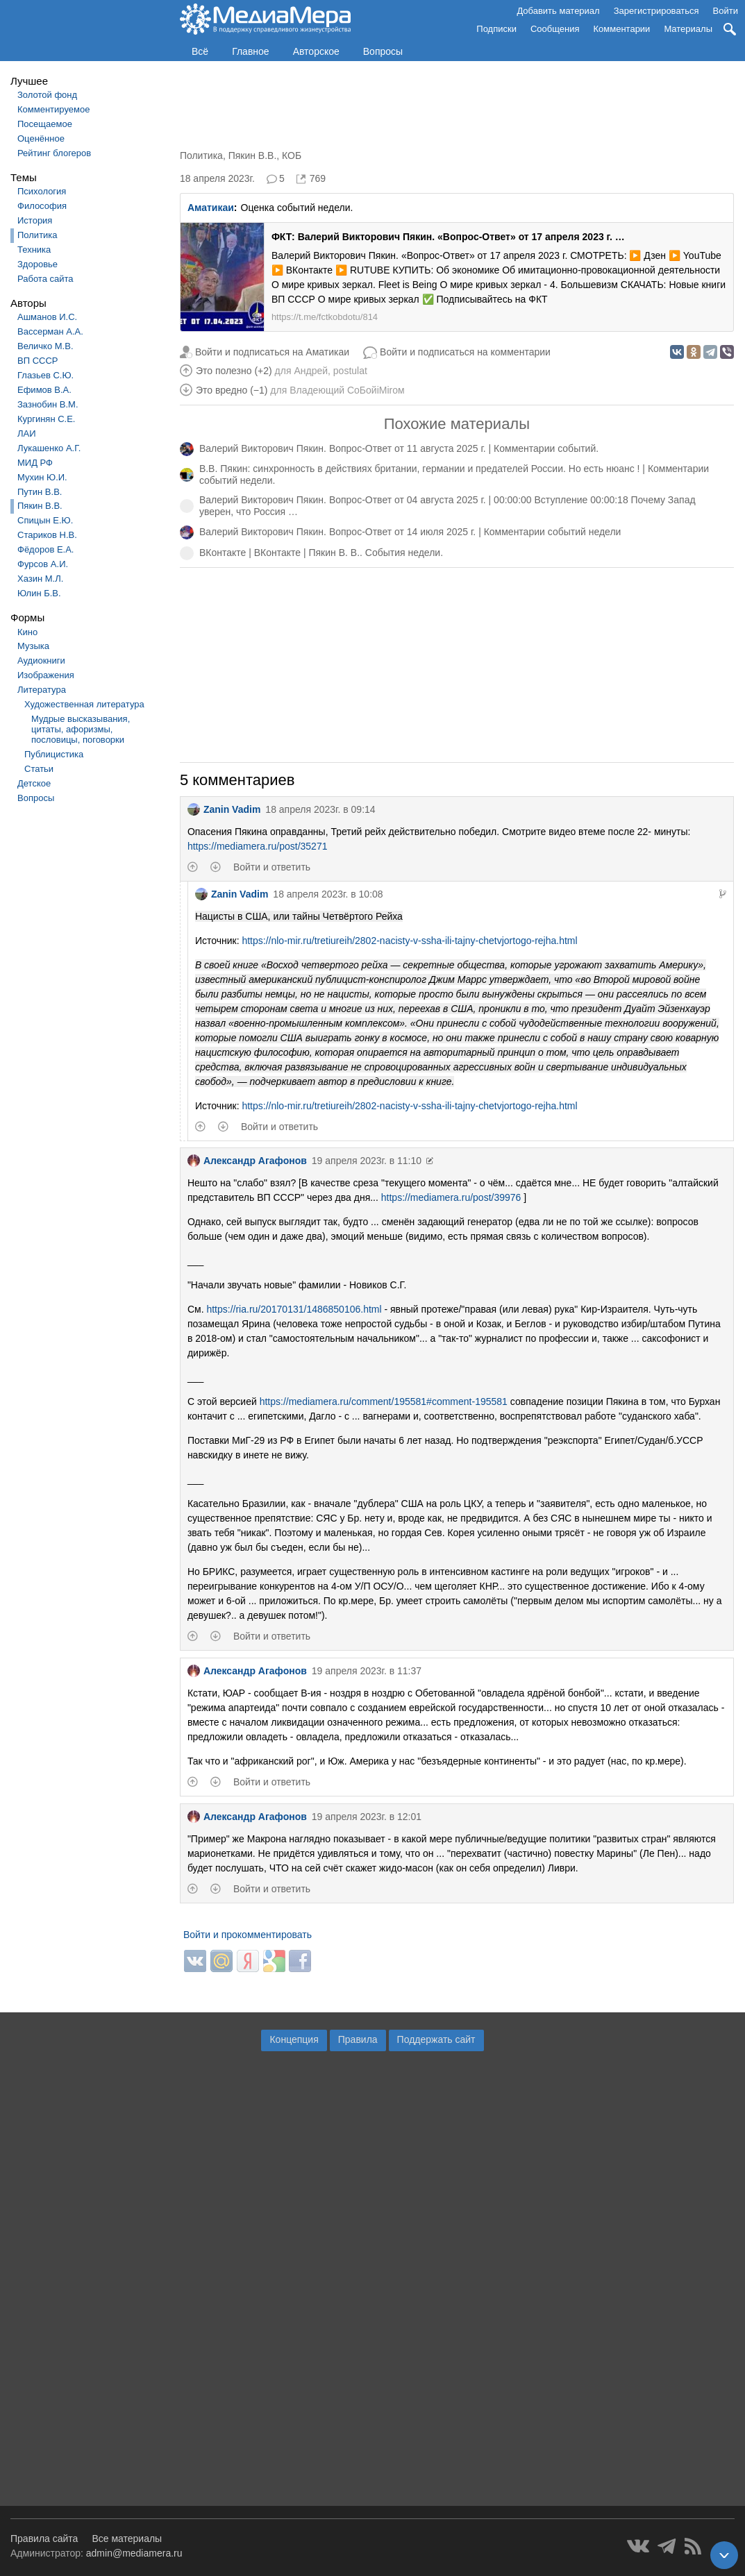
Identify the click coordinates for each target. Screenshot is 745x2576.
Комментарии (622, 29)
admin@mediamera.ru (134, 2553)
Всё (200, 51)
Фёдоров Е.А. (45, 549)
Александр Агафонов (247, 1160)
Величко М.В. (45, 346)
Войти (725, 11)
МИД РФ (35, 462)
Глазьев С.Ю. (45, 375)
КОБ (291, 155)
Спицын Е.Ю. (45, 520)
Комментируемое (53, 109)
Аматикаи (210, 207)
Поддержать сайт (436, 2039)
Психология (41, 191)
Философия (42, 206)
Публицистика (53, 754)
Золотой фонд (47, 95)
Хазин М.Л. (40, 578)
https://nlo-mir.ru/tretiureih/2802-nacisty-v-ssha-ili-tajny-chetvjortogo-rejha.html (409, 940)
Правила (358, 2039)
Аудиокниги (41, 660)
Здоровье (37, 264)
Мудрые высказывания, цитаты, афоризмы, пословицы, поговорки (80, 729)
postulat (350, 370)
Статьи (38, 769)
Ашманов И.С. (47, 317)
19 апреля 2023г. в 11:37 (366, 1670)
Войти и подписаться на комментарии (465, 351)
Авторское (316, 51)
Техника (34, 249)
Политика (37, 235)
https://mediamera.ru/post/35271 (257, 846)
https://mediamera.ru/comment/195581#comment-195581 (384, 1401)
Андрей (311, 370)
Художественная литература (84, 704)
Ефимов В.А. (44, 390)
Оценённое (41, 138)
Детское (34, 783)
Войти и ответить (271, 867)
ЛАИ (26, 433)
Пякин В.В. (39, 505)
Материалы (688, 29)
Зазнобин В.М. (47, 404)
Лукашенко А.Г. (49, 448)
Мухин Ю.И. (42, 477)
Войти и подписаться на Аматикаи (272, 351)
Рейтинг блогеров (54, 153)
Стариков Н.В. (47, 535)
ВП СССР (37, 360)
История (34, 220)
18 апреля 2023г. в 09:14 (320, 809)
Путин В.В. (39, 492)
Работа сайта (45, 278)
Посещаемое (44, 124)
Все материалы (127, 2538)
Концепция (293, 2039)
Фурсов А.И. (42, 564)
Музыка (33, 646)
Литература (41, 689)
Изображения (45, 675)
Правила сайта (44, 2538)
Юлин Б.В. (39, 593)
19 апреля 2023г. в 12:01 (366, 1816)
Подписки (496, 29)
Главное (250, 51)
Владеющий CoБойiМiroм (347, 390)
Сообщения (555, 29)
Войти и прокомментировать (247, 1934)
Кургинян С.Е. (46, 419)
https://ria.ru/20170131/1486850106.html (293, 1309)
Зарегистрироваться (656, 11)
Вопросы (383, 51)
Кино (27, 632)
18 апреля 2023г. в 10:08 (328, 894)
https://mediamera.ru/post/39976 (451, 1197)
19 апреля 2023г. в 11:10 (366, 1160)
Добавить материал (558, 11)
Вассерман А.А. (50, 331)
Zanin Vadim (223, 809)
